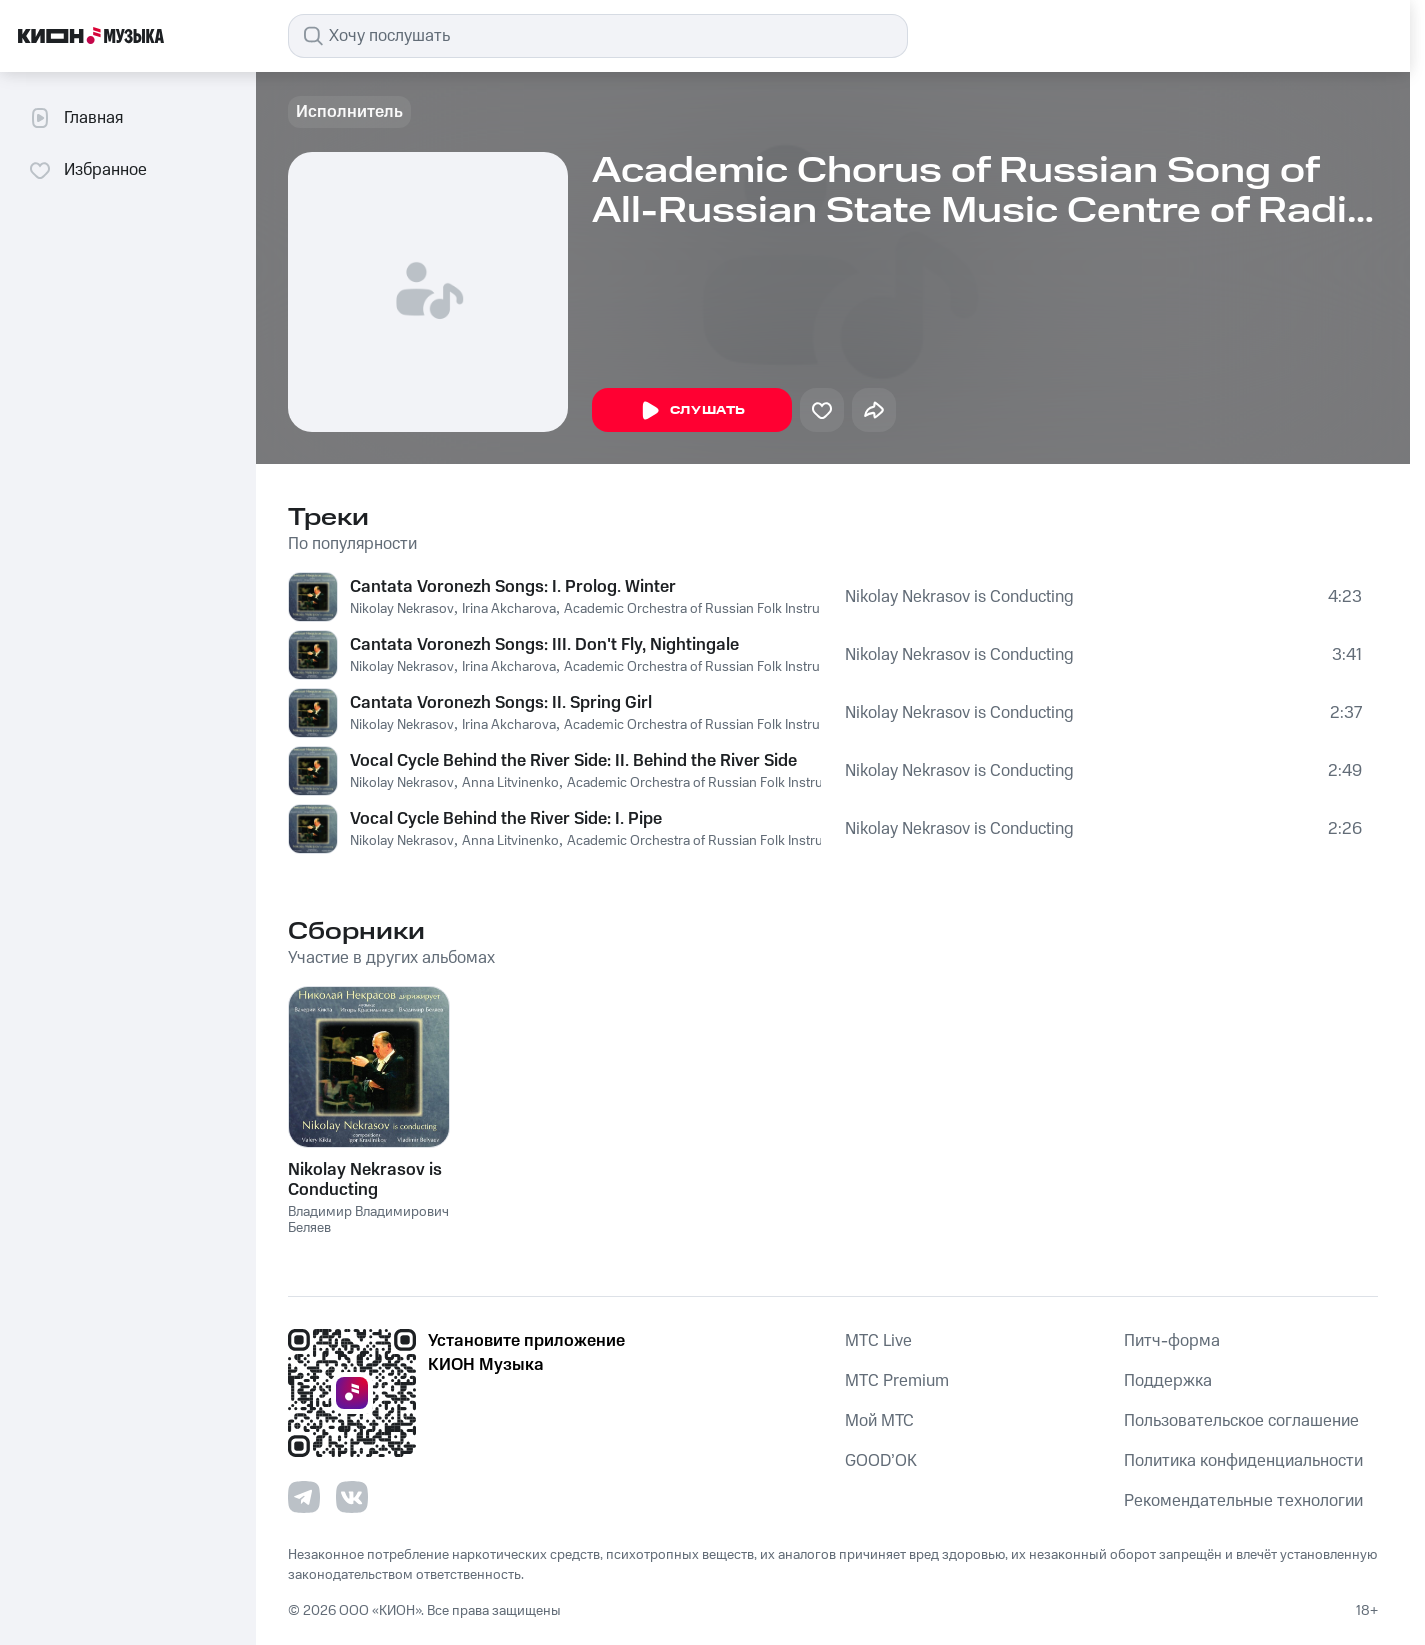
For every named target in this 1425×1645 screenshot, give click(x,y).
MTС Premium (897, 1381)
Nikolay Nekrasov (402, 609)
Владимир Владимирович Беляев (368, 1220)
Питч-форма (1172, 1341)
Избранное (87, 170)
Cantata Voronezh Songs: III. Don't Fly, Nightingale (544, 645)
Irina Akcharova (509, 609)
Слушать (692, 411)
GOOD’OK (881, 1461)
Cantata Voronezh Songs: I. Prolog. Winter (513, 587)
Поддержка (1168, 1381)
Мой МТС (879, 1421)
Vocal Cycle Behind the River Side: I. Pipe (506, 819)
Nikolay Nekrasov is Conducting (959, 597)
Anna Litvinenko (510, 783)
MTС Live (878, 1341)
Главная (75, 118)
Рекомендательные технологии (1243, 1501)
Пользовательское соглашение (1241, 1421)
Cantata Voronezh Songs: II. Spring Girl (501, 703)
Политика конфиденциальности (1243, 1461)
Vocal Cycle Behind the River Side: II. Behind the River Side (573, 761)
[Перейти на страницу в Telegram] (304, 1497)
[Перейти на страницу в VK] (352, 1497)
